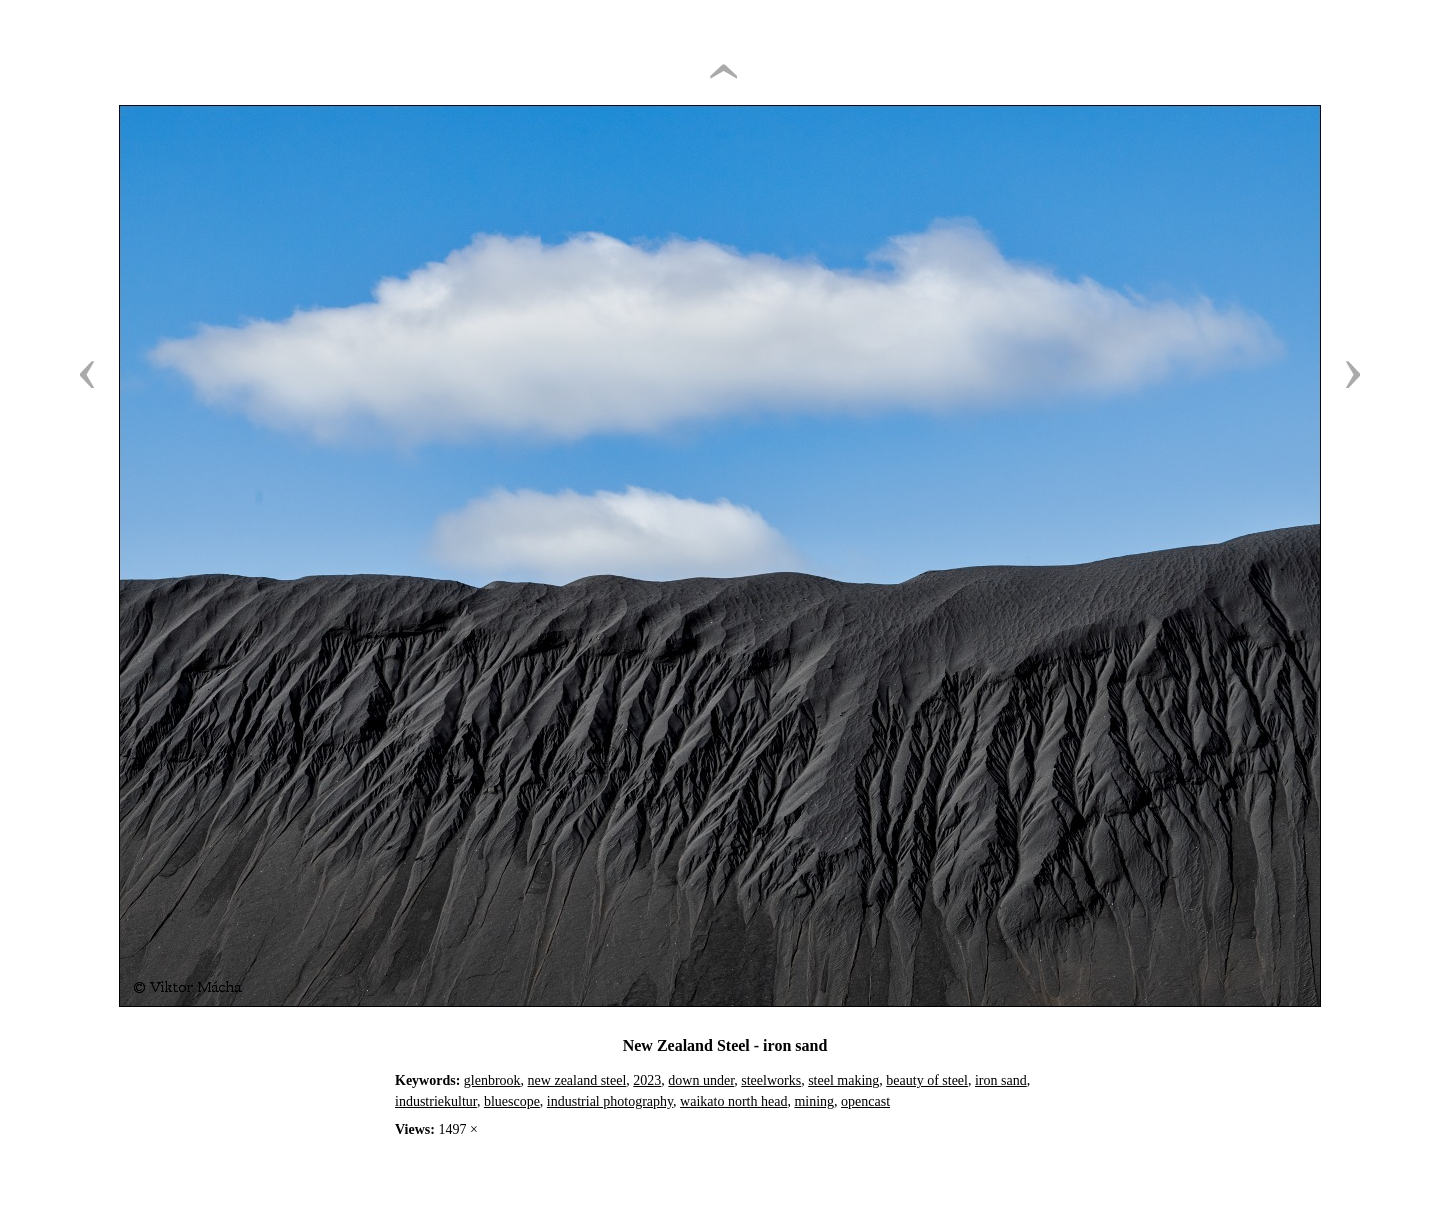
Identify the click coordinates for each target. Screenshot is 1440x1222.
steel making (843, 1080)
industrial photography (610, 1101)
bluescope (512, 1101)
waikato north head (733, 1101)
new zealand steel (577, 1080)
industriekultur (436, 1101)
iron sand (1001, 1080)
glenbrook (492, 1080)
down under (701, 1080)
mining (814, 1101)
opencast (865, 1101)
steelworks (771, 1080)
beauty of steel (927, 1080)
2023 (647, 1080)
